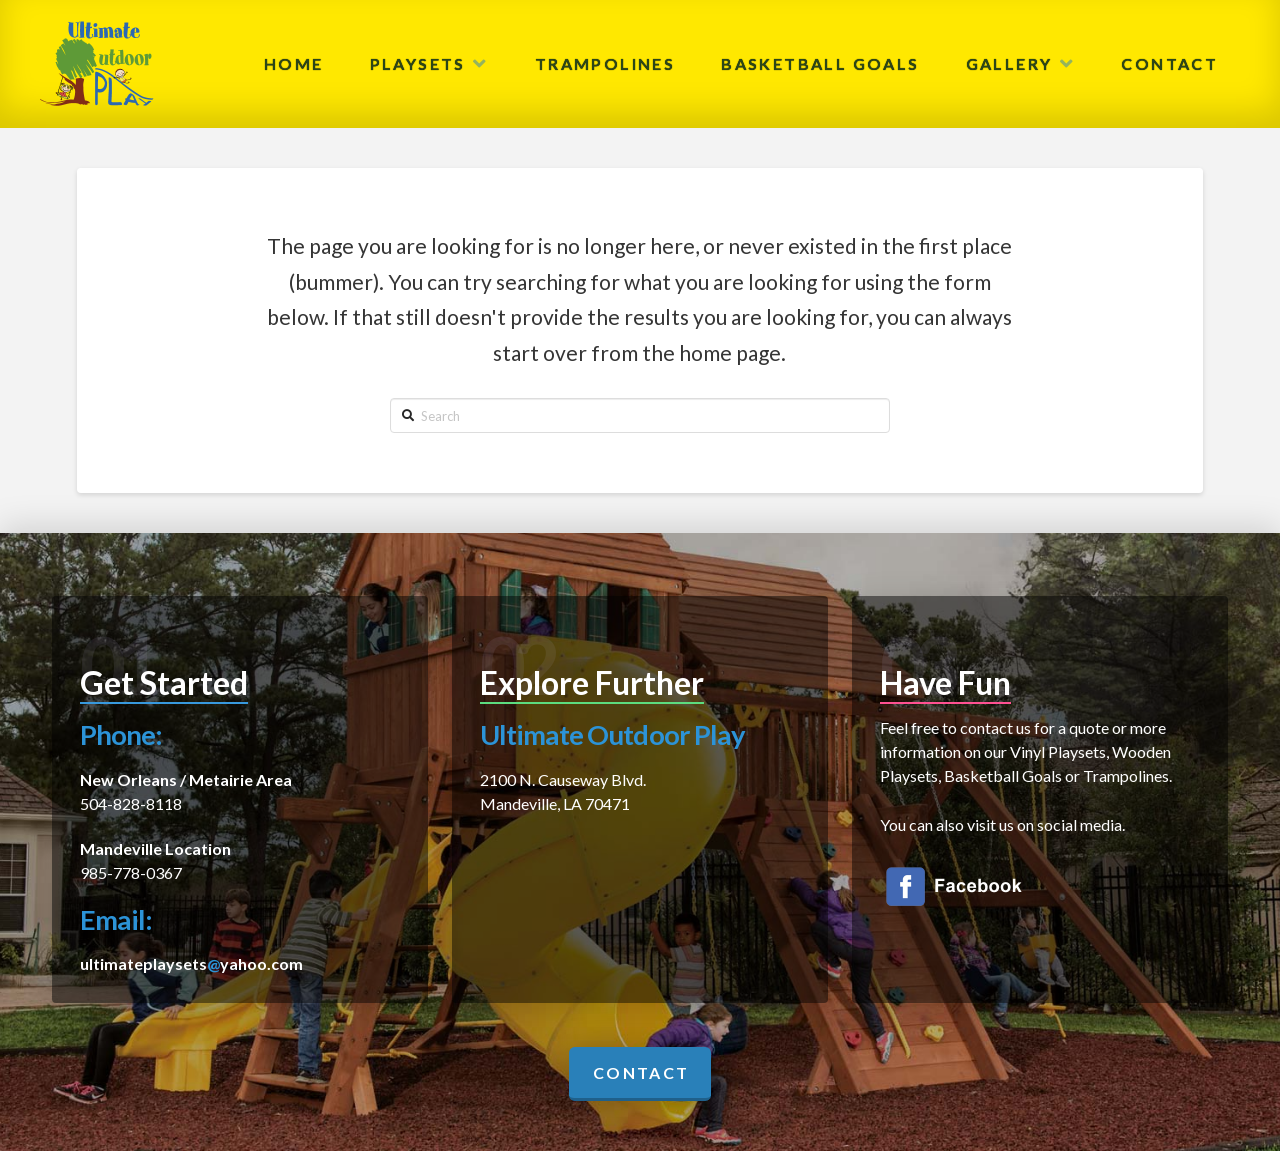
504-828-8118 (131, 803)
